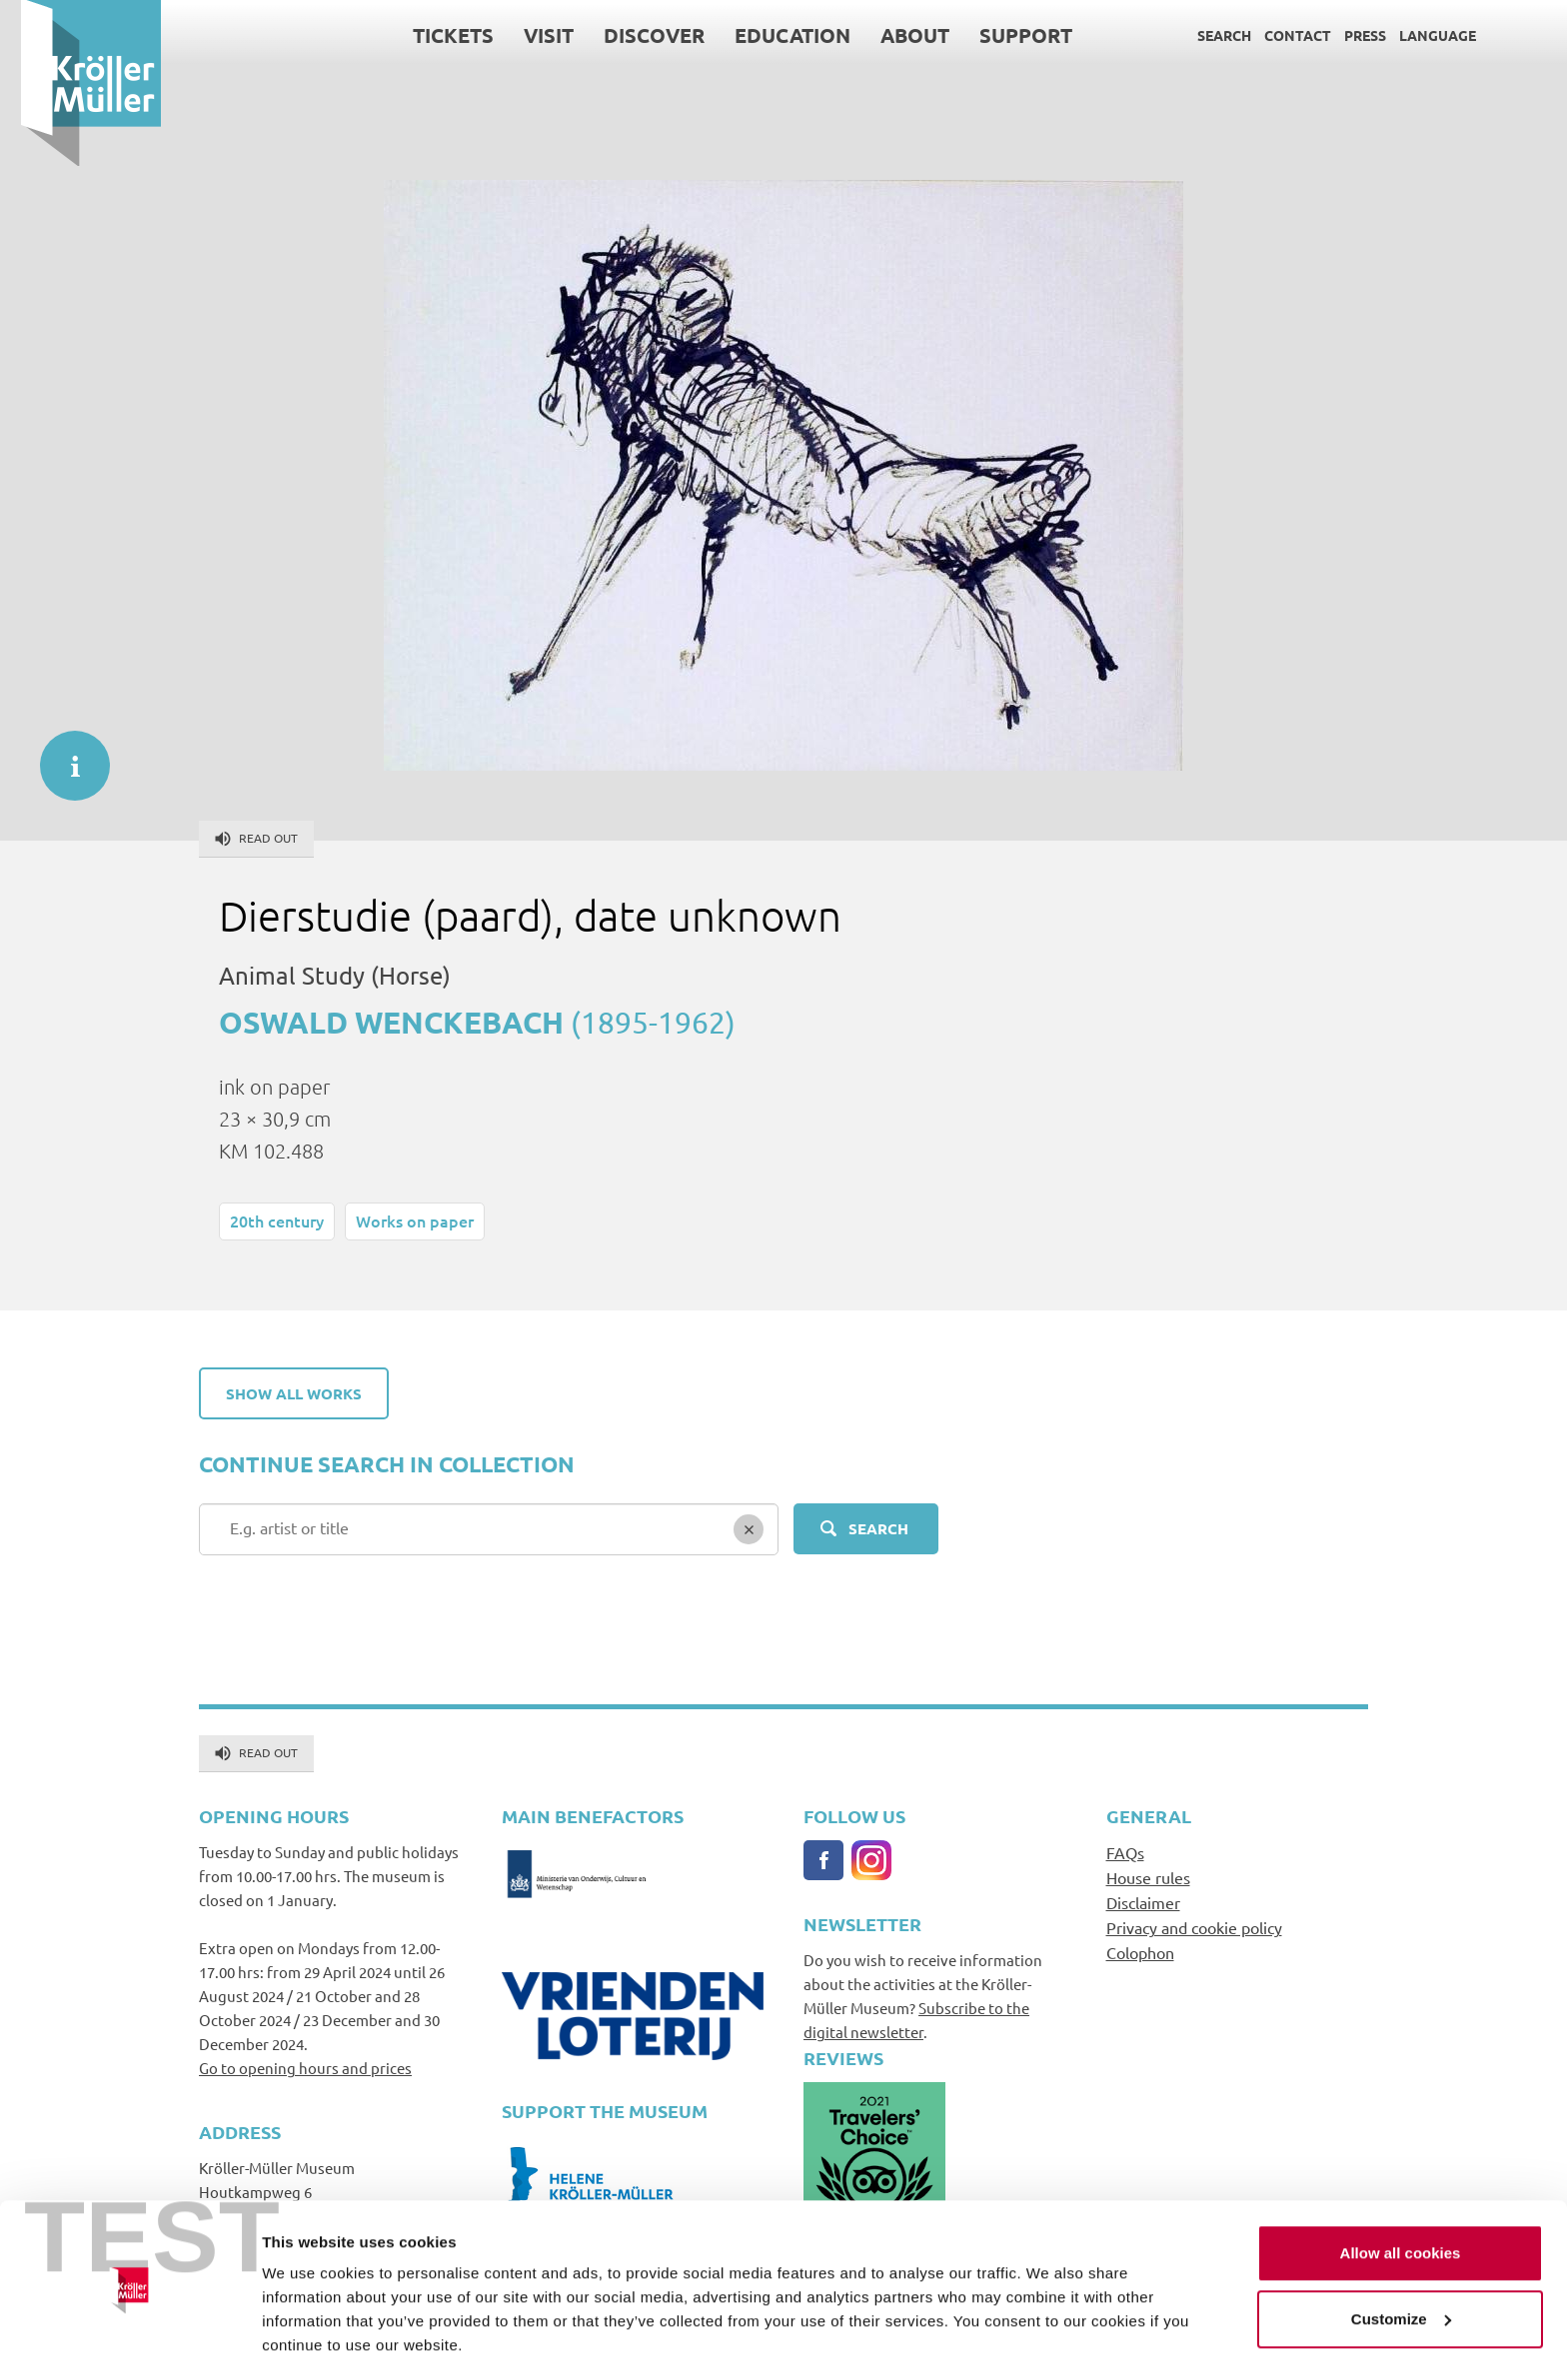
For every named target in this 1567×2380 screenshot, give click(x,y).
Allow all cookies (1400, 2193)
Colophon (1140, 1952)
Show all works (294, 1393)
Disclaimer (1143, 1902)
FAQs (1125, 1852)
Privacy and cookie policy (1194, 1927)
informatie (65, 756)
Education (771, 35)
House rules (1148, 1877)
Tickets (432, 35)
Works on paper (415, 1220)
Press (1344, 35)
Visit (528, 35)
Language (1416, 35)
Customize (1401, 2258)
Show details (308, 2340)
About (893, 35)
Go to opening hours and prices (305, 2067)
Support (1004, 35)
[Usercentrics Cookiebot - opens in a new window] (129, 2341)
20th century (277, 1220)
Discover (633, 35)
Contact (1276, 35)
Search (1203, 35)
